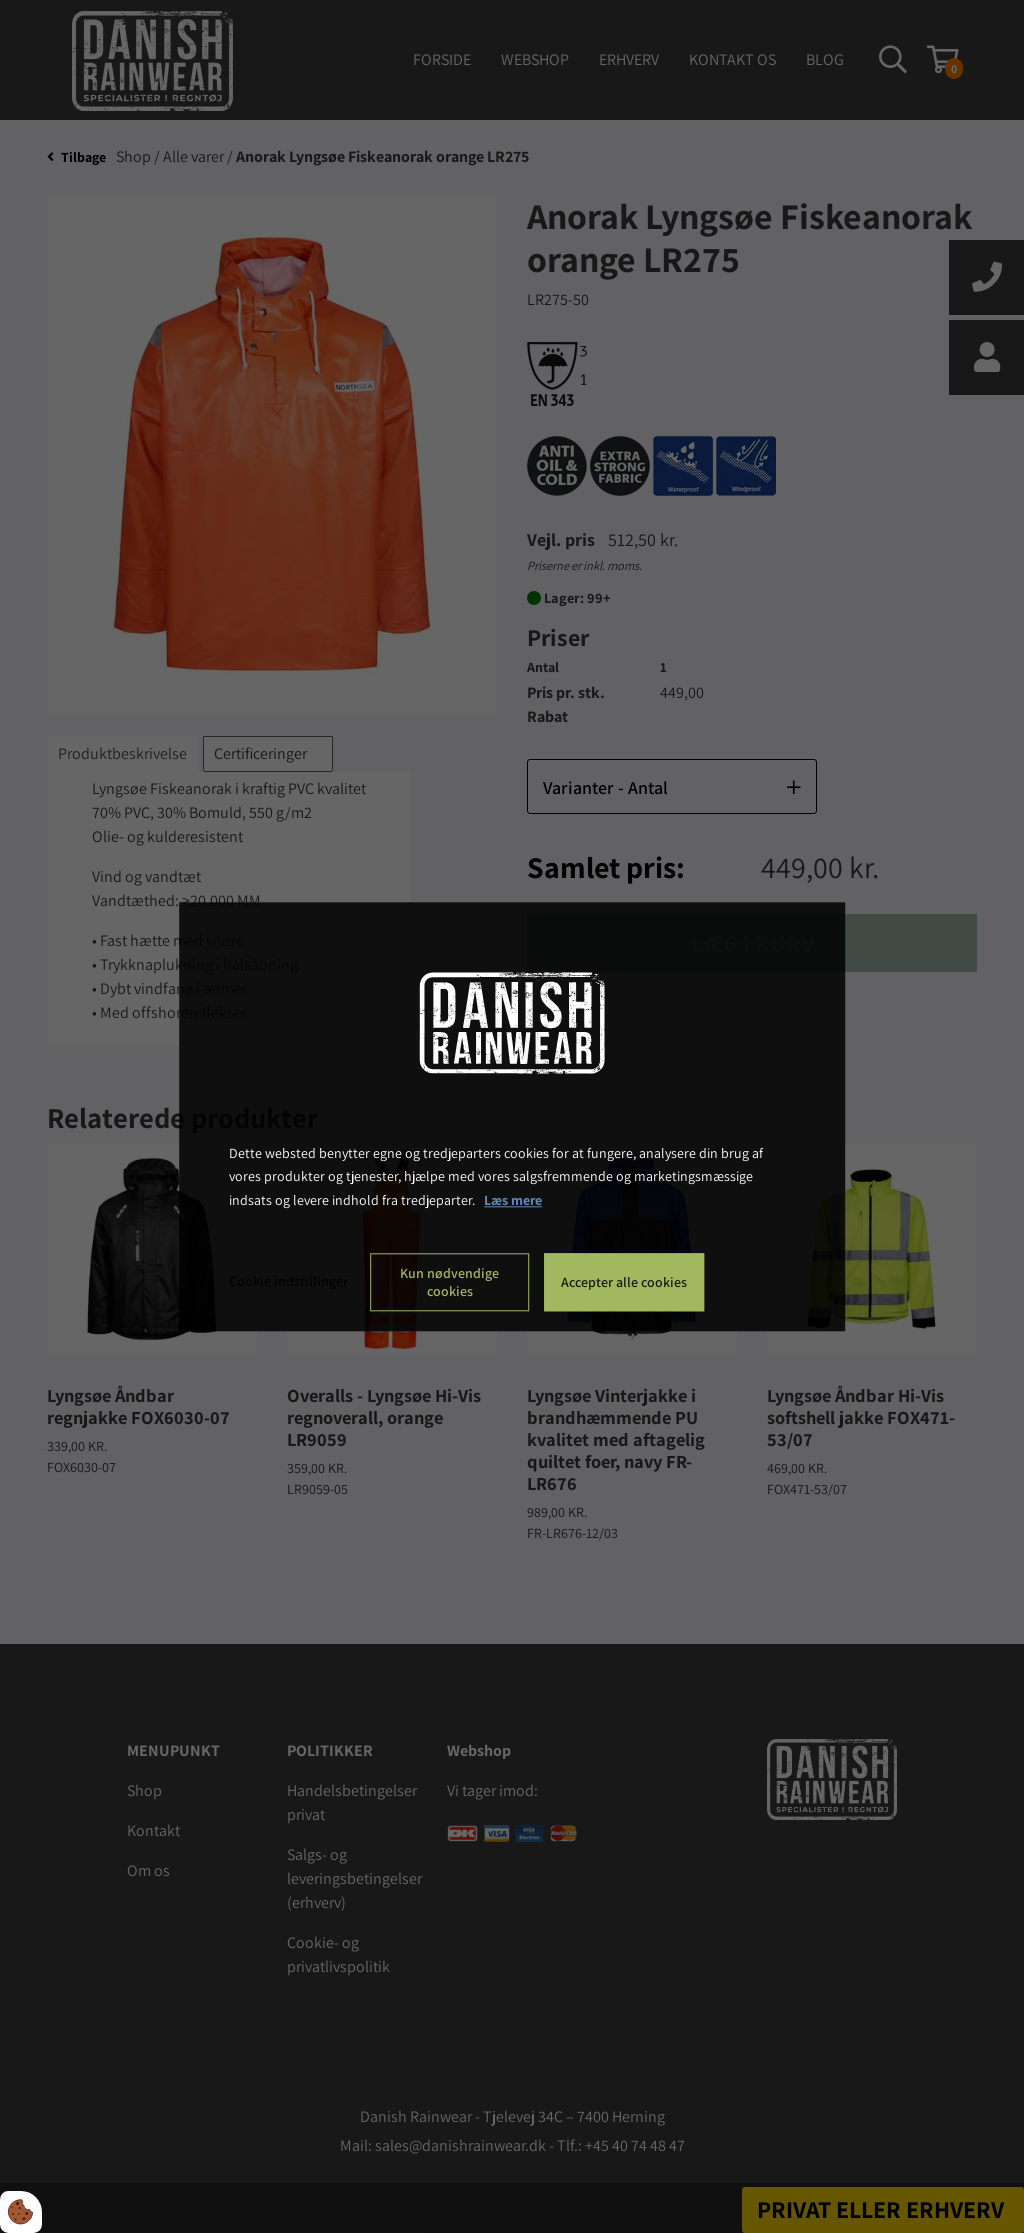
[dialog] (512, 1116)
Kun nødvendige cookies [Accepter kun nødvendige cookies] (449, 1282)
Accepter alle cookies (624, 1282)
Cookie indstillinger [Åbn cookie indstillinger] (288, 1281)
